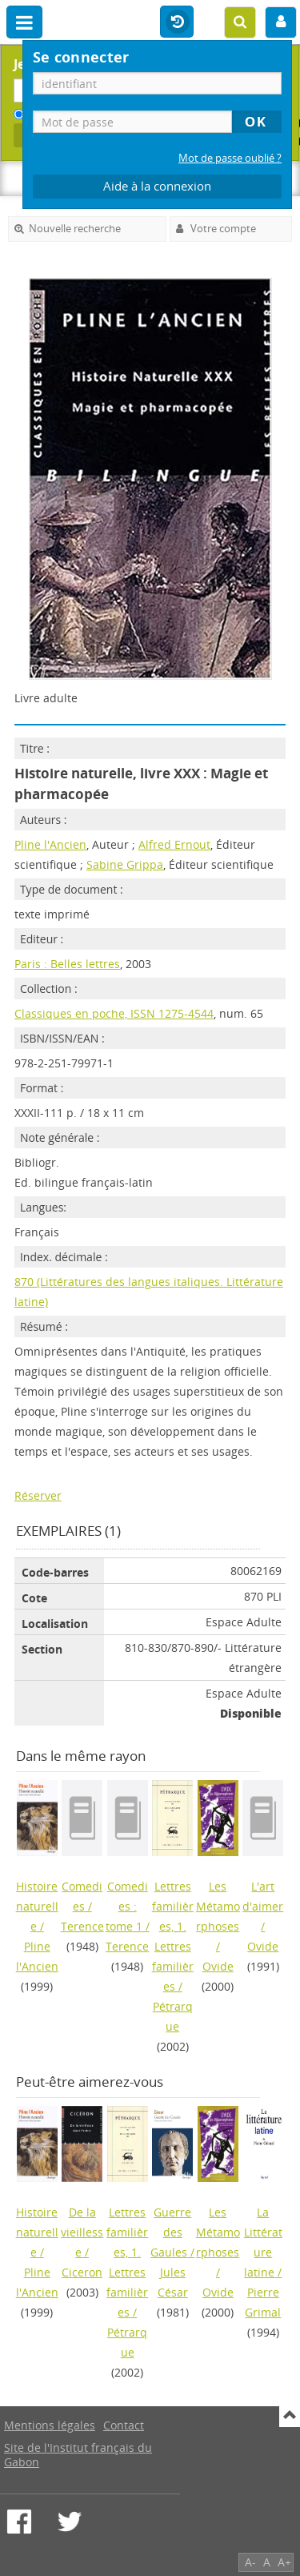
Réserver (38, 1495)
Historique (177, 22)
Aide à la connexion (157, 186)
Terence (82, 1926)
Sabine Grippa (124, 864)
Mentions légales (49, 2425)
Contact (123, 2425)
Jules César (173, 2282)
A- (250, 2562)
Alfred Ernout (174, 844)
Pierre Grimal (263, 2302)
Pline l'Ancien (50, 844)
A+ (284, 2562)
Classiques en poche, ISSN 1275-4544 (114, 1013)
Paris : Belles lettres (67, 963)
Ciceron (82, 2272)
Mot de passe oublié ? (230, 158)
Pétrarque (173, 2016)
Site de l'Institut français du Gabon (78, 2455)
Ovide (218, 1966)
